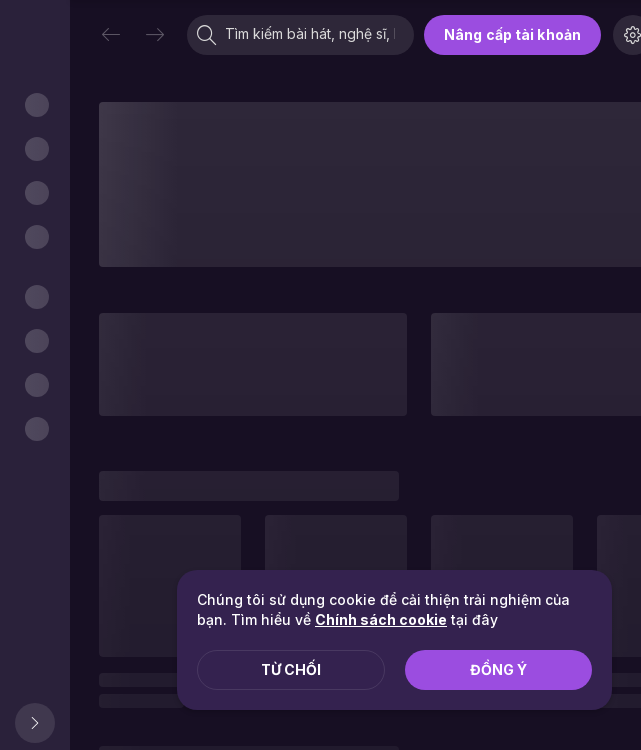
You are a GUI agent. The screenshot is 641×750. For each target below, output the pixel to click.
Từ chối (291, 669)
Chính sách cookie (381, 619)
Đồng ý (498, 669)
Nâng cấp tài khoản (512, 34)
